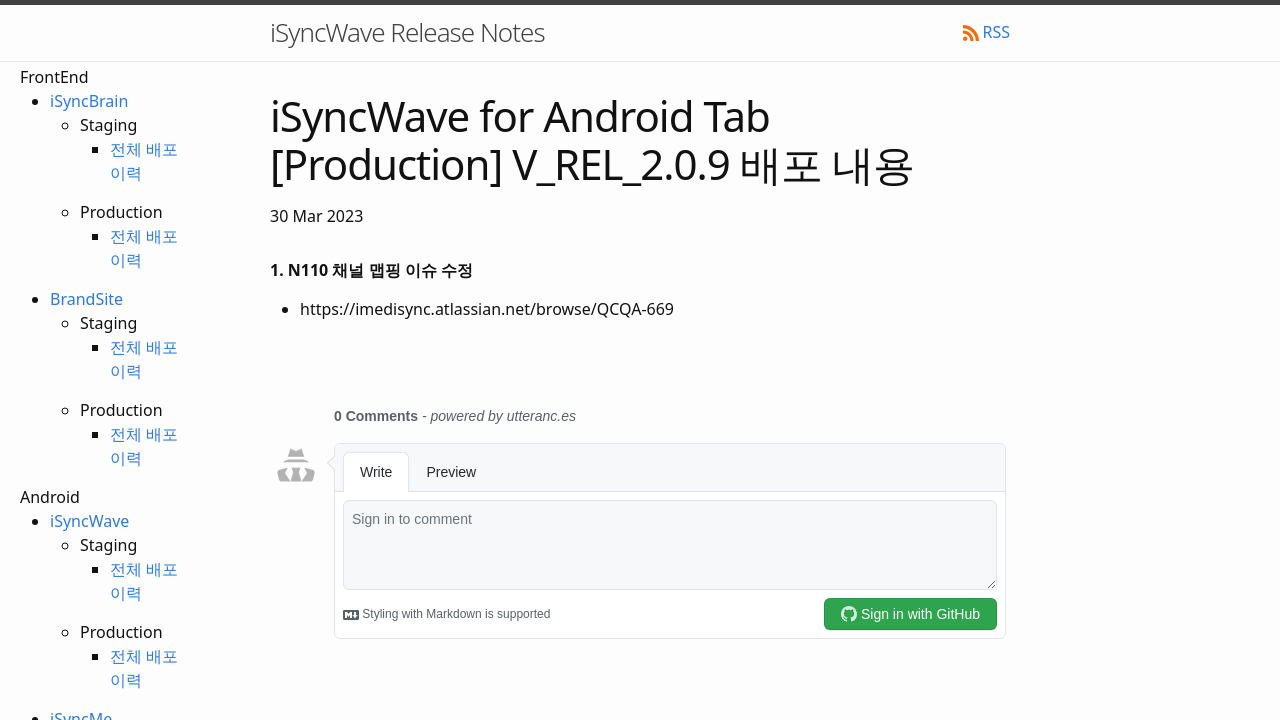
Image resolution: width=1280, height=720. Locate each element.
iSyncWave (89, 521)
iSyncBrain (89, 101)
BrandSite (86, 299)
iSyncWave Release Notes (407, 32)
